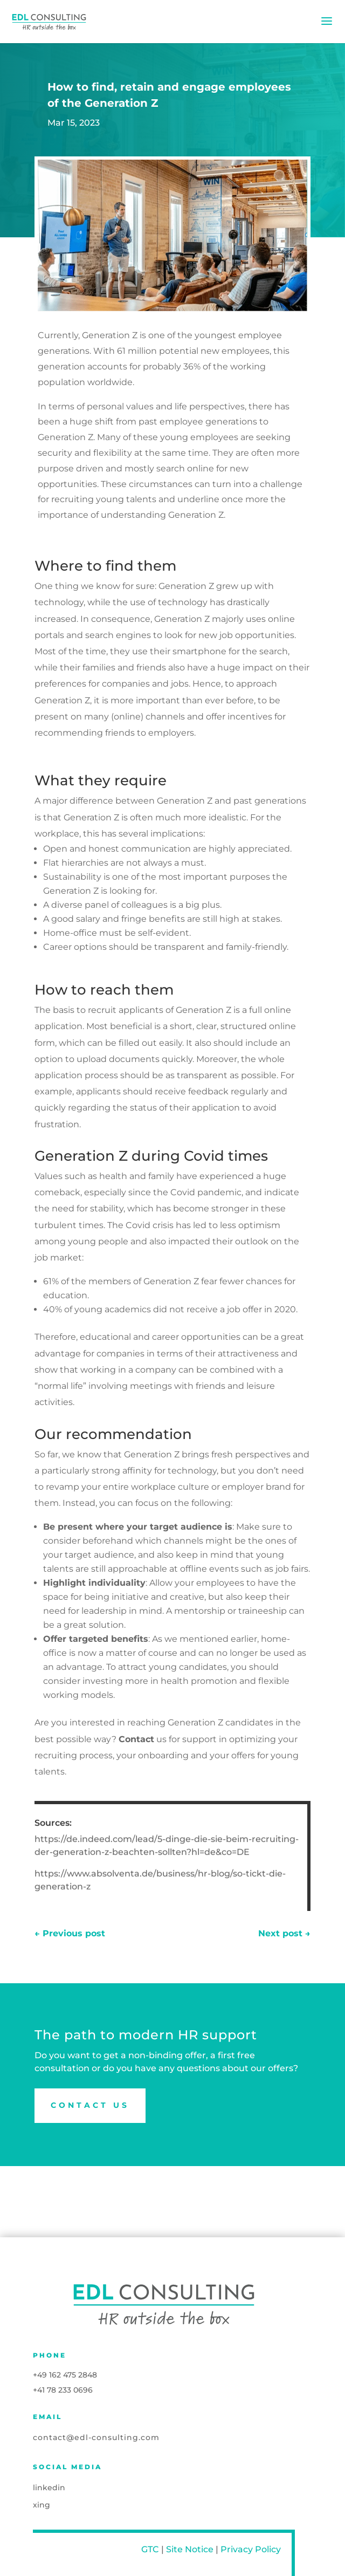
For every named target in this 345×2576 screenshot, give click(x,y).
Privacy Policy (250, 2549)
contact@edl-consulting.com (96, 2437)
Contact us (90, 2105)
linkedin (49, 2487)
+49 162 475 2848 (65, 2375)
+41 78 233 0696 (63, 2390)
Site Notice (189, 2549)
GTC (150, 2549)
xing (41, 2505)
